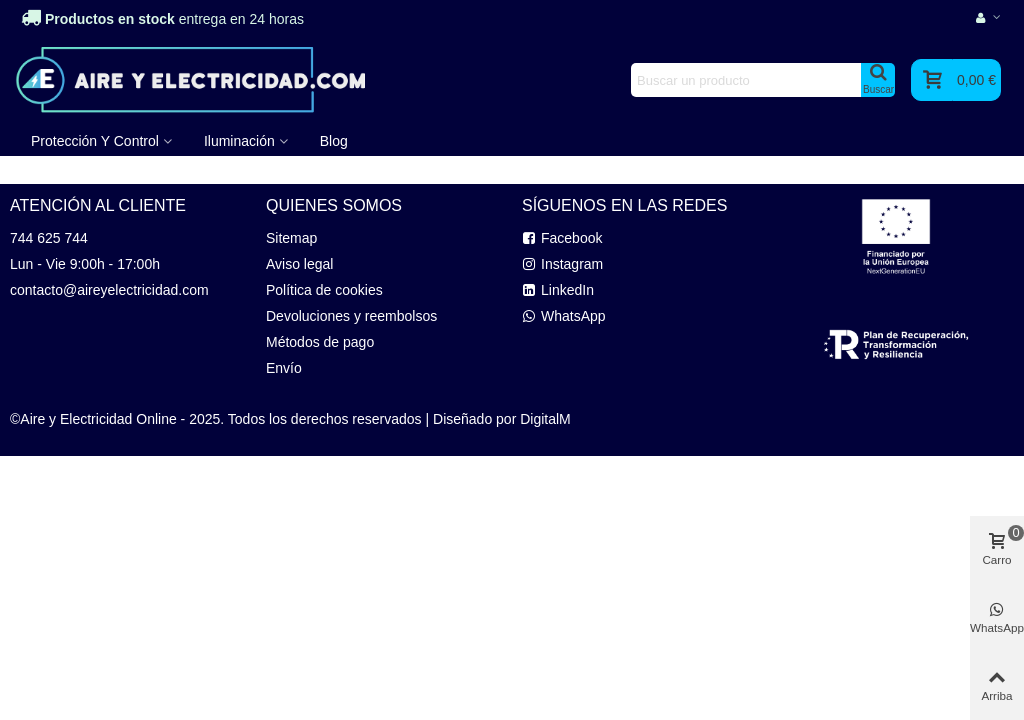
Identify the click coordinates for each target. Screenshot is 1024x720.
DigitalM (545, 419)
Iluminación (239, 141)
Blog (334, 141)
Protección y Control (95, 141)
